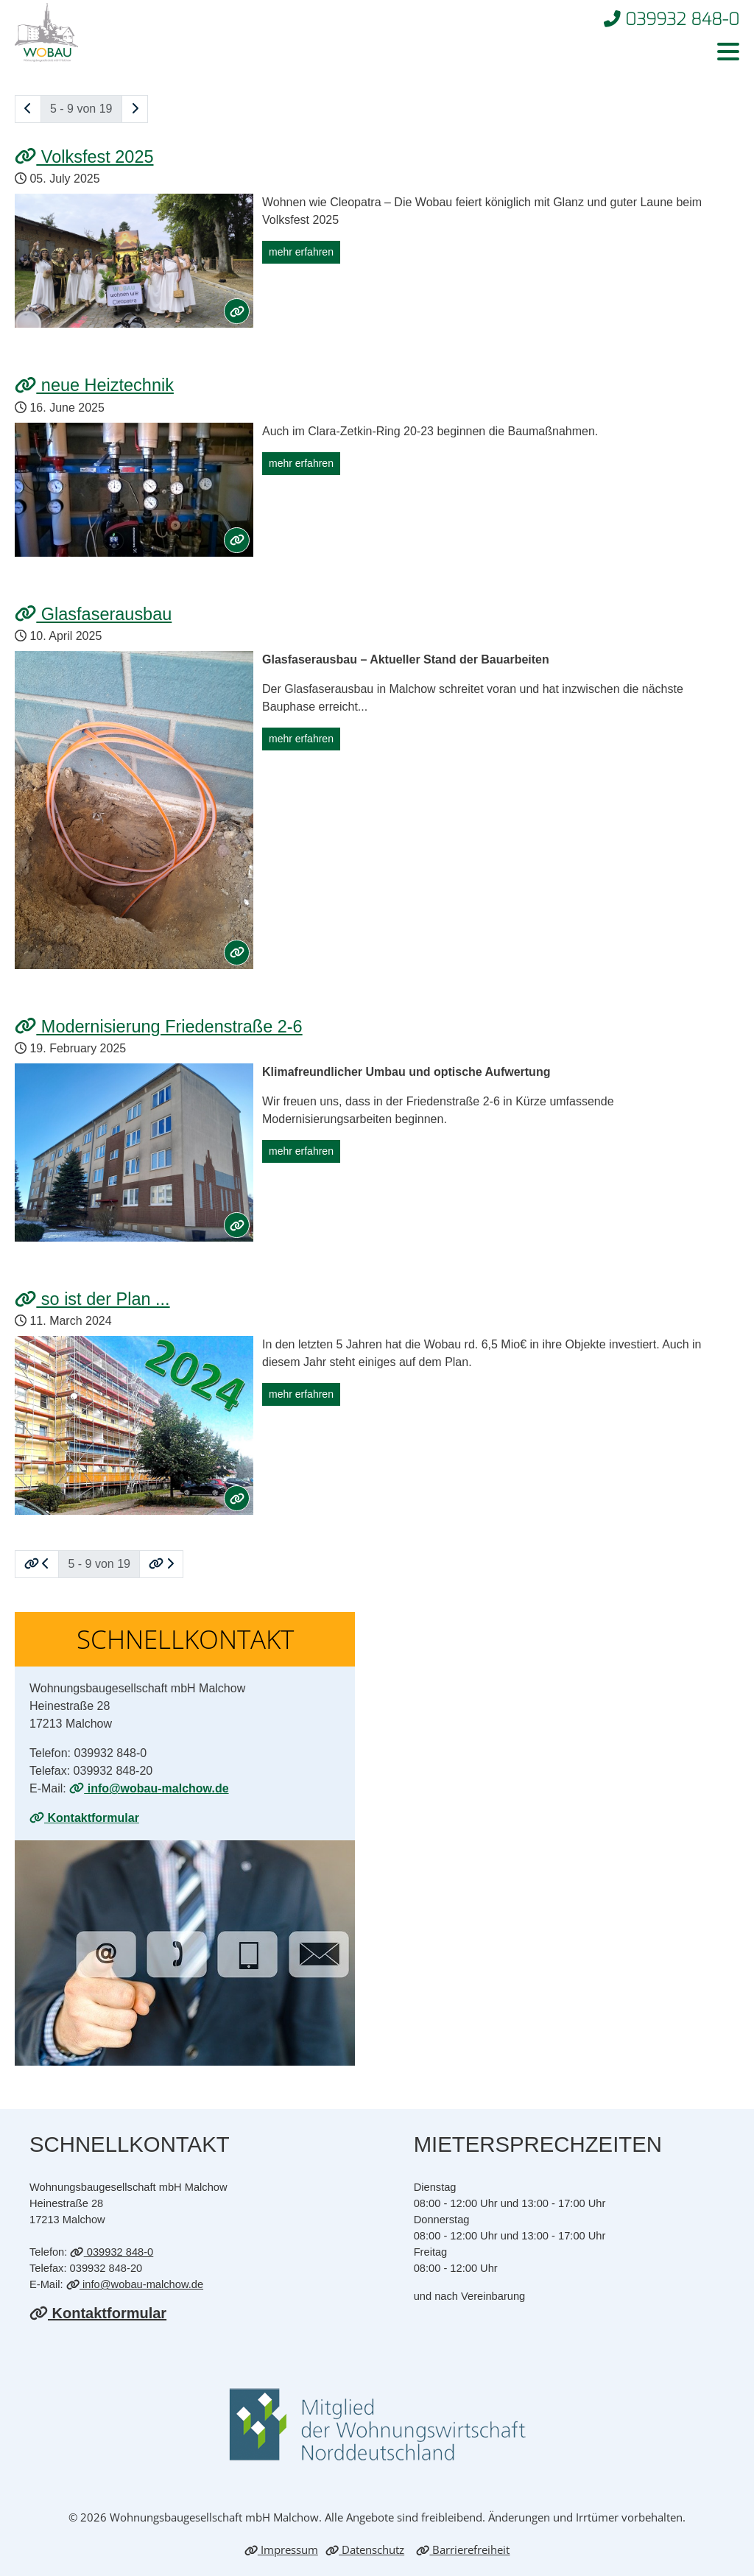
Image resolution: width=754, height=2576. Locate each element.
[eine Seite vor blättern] (134, 109)
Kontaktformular (84, 1818)
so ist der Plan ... (92, 1299)
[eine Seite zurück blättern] (28, 109)
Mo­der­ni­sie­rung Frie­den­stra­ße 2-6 (159, 1026)
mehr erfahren (301, 252)
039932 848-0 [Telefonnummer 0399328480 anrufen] (671, 19)
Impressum (281, 2549)
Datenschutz (364, 2549)
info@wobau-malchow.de (148, 1788)
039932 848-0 (111, 2252)
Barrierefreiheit (463, 2549)
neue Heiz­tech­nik (94, 385)
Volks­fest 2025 (84, 156)
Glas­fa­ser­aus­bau (93, 614)
